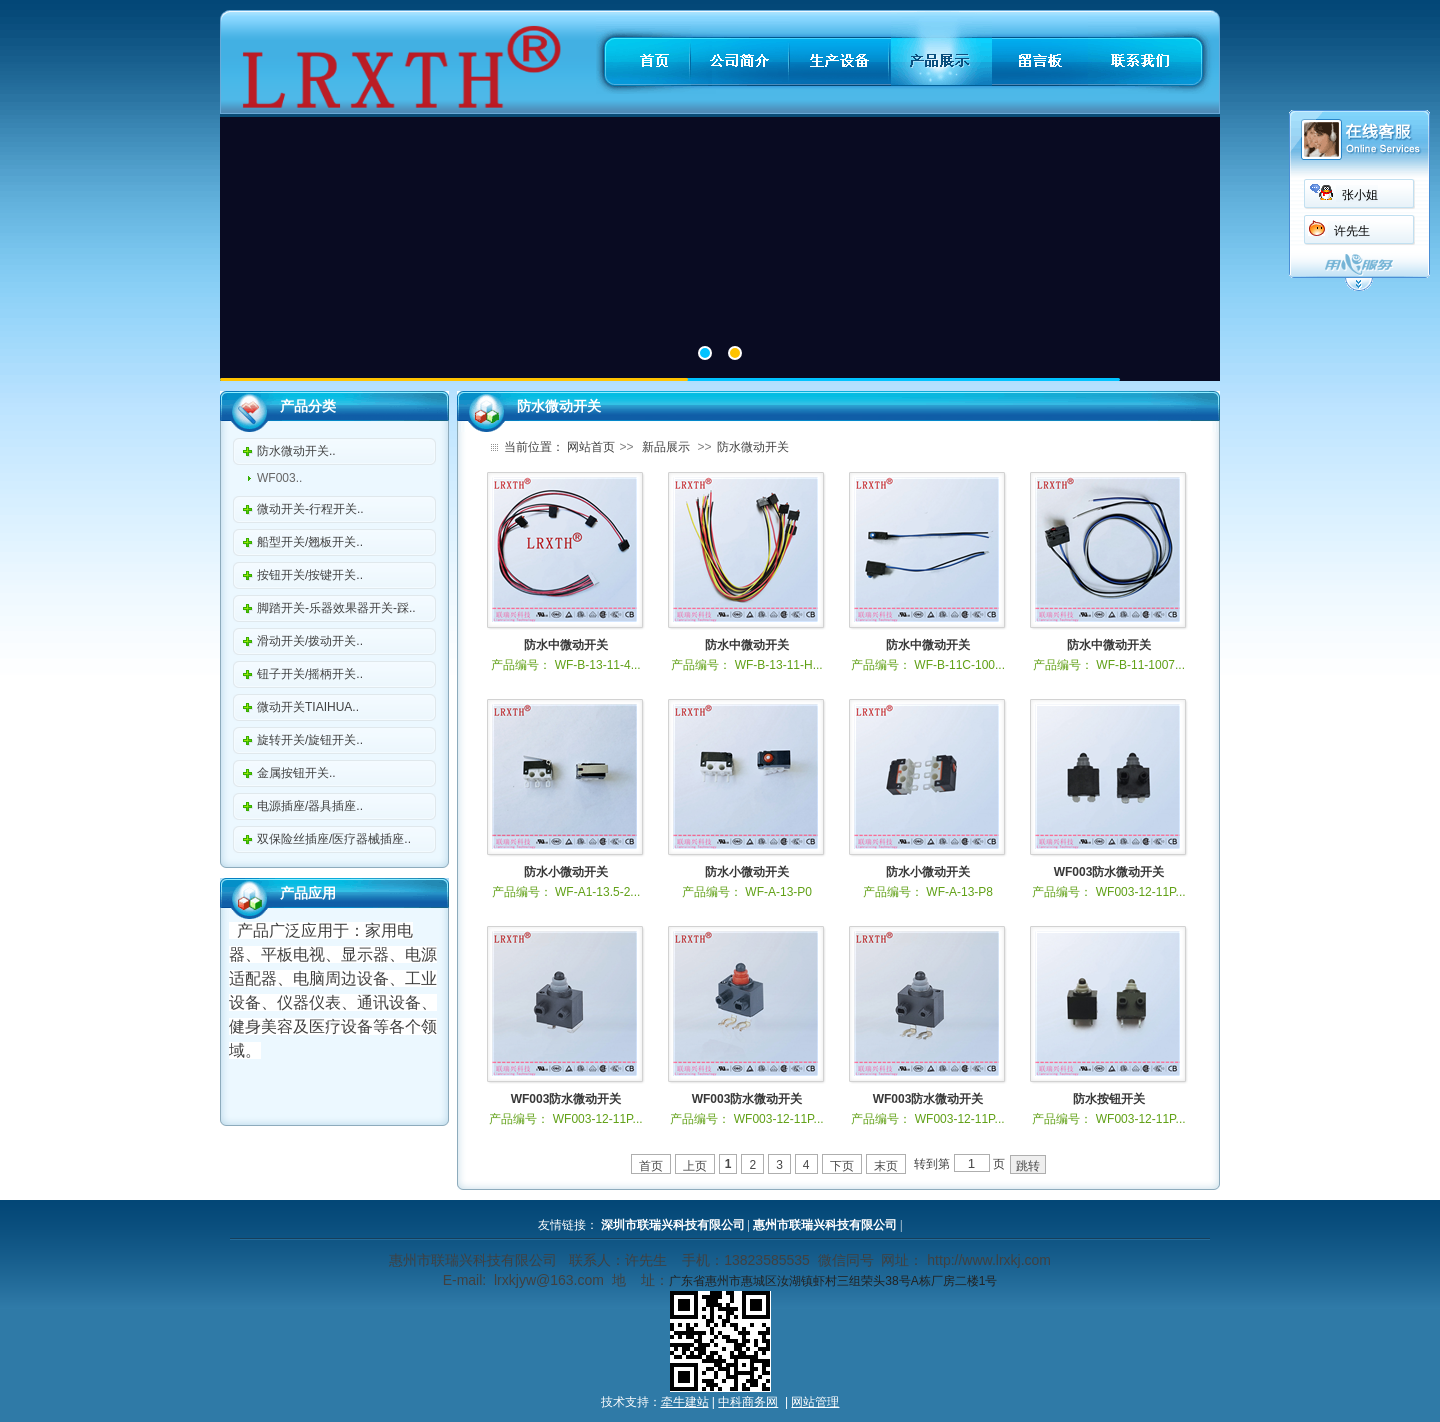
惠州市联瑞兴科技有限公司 (825, 1225)
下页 (842, 1166)
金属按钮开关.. (296, 773)
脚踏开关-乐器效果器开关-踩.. (336, 608)
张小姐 (1360, 195)
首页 (651, 1166)
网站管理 (815, 1402)
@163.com (570, 1280)
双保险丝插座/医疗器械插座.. (334, 839)
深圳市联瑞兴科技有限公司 (673, 1225)
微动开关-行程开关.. (310, 509)
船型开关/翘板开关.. (310, 542)
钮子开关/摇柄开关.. (310, 674)
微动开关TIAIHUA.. (308, 707)
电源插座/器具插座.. (310, 806)
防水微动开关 (753, 447)
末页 (886, 1166)
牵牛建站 (685, 1402)
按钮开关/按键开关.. (310, 575)
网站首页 (591, 447)
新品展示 (666, 447)
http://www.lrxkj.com (989, 1260)
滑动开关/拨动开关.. (310, 641)
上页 (695, 1166)
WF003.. (279, 478)
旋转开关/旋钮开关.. (310, 740)
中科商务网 (748, 1402)
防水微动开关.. (296, 451)
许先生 (1352, 231)
